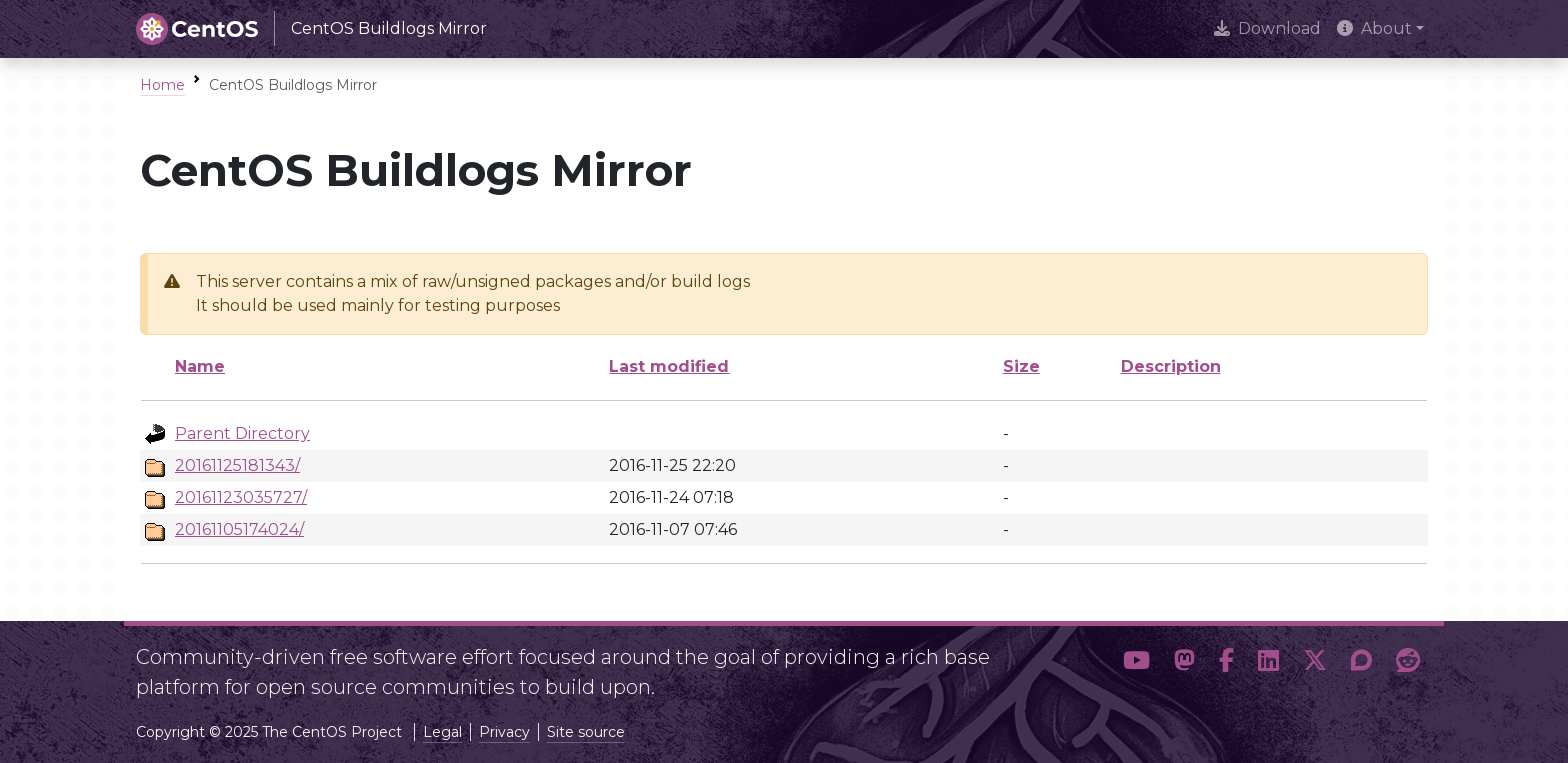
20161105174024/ (239, 529)
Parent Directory (242, 433)
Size (1021, 366)
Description (1171, 366)
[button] (1136, 664)
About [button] (1374, 28)
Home (162, 85)
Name (200, 366)
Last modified (669, 366)
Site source (586, 732)
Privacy (504, 732)
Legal (442, 732)
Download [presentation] (1267, 28)
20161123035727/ (241, 497)
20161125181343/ (237, 465)
